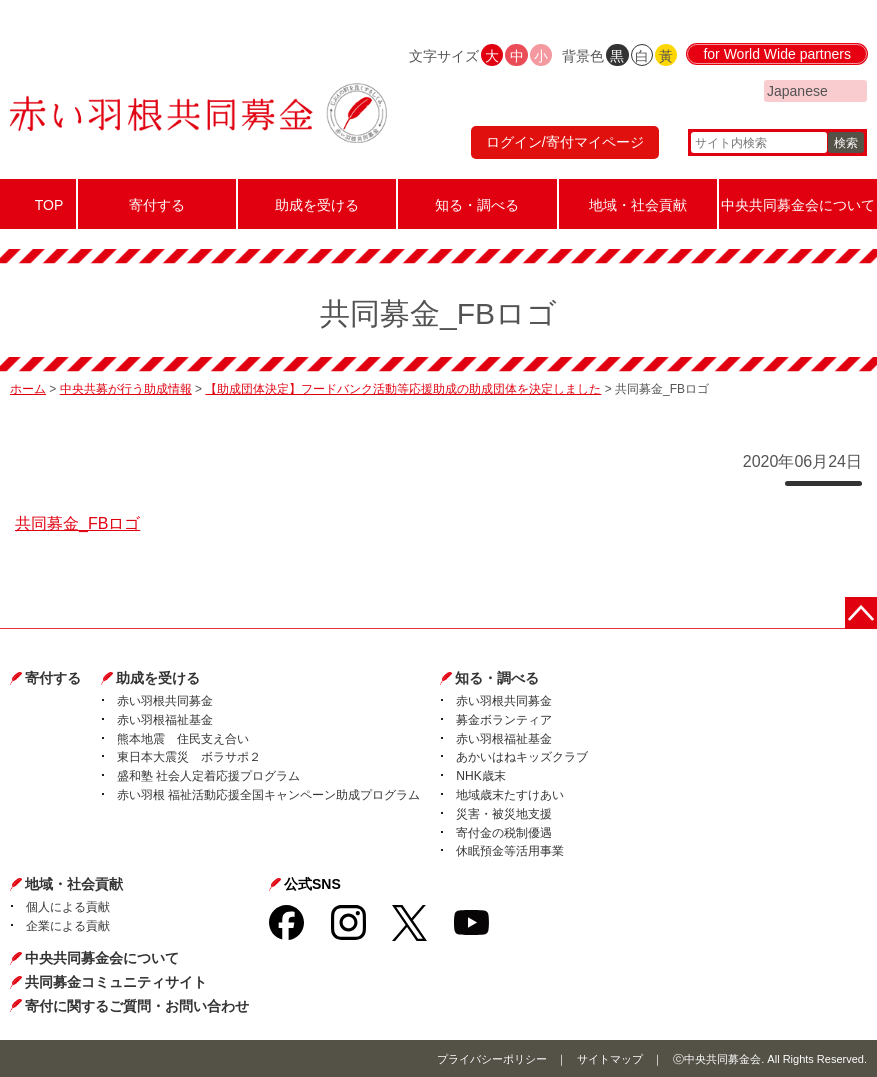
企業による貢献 (68, 926)
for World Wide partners (777, 54)
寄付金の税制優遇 (504, 833)
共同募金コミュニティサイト (116, 982)
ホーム (28, 389)
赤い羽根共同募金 (165, 701)
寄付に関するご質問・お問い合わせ (137, 1006)
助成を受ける (158, 678)
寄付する (53, 678)
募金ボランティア (504, 720)
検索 (846, 143)
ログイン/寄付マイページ (565, 142)
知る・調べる (497, 678)
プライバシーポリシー (492, 1059)
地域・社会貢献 (74, 884)
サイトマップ (610, 1059)
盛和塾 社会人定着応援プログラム (208, 776)
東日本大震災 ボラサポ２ (189, 757)
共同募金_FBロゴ (77, 523)
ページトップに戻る (861, 613)
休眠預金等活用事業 (510, 851)
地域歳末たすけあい (510, 795)
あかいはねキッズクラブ (522, 757)
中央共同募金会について (102, 958)
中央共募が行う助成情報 (126, 389)
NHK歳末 (480, 776)
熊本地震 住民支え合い (183, 739)
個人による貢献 (68, 907)
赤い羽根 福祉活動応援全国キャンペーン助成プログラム (268, 795)
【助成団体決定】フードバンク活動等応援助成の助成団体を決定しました (403, 389)
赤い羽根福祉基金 (165, 720)
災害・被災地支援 (504, 814)
